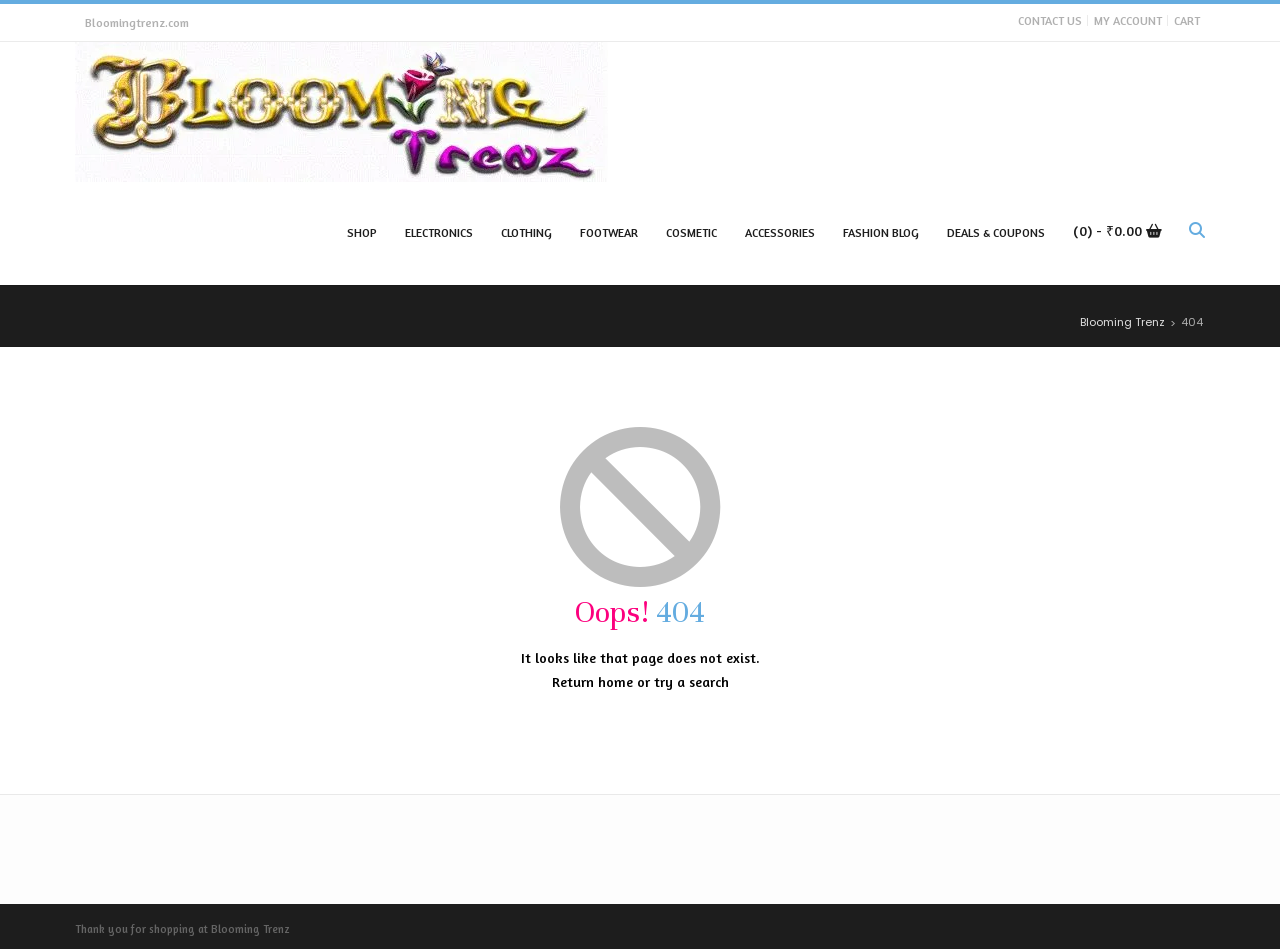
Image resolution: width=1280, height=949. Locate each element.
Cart (1187, 20)
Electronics (439, 232)
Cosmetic (691, 232)
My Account (1128, 20)
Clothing (526, 232)
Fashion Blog (881, 232)
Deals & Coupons (996, 232)
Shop (362, 232)
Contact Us (1050, 20)
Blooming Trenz (250, 929)
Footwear (609, 232)
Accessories (780, 232)
